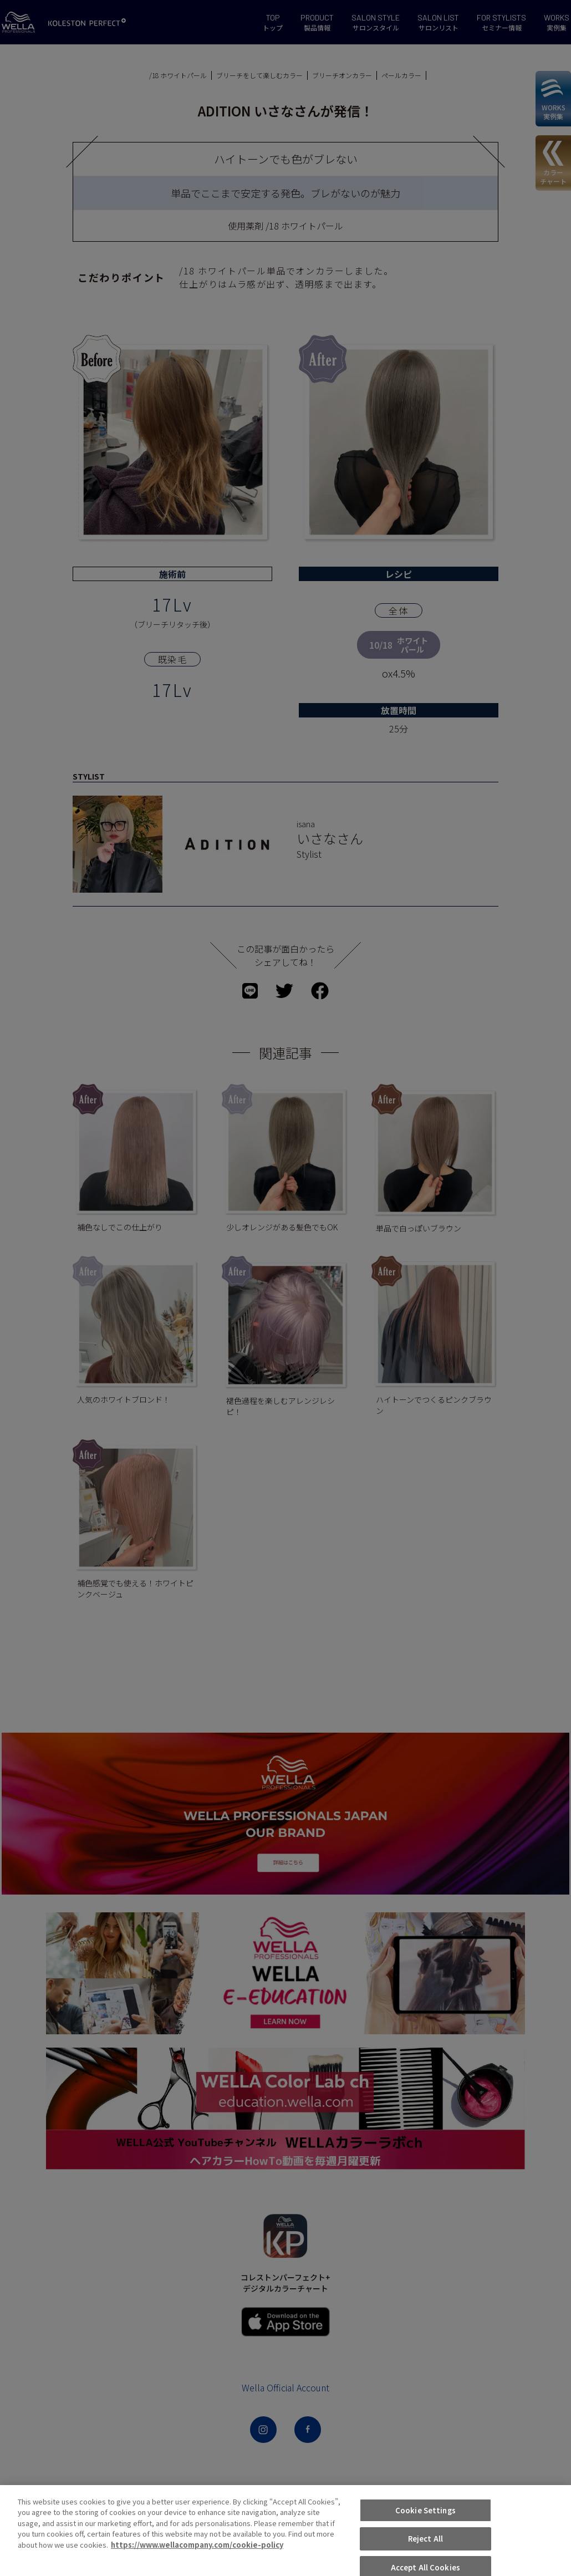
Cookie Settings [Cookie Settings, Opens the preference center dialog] (425, 2551)
